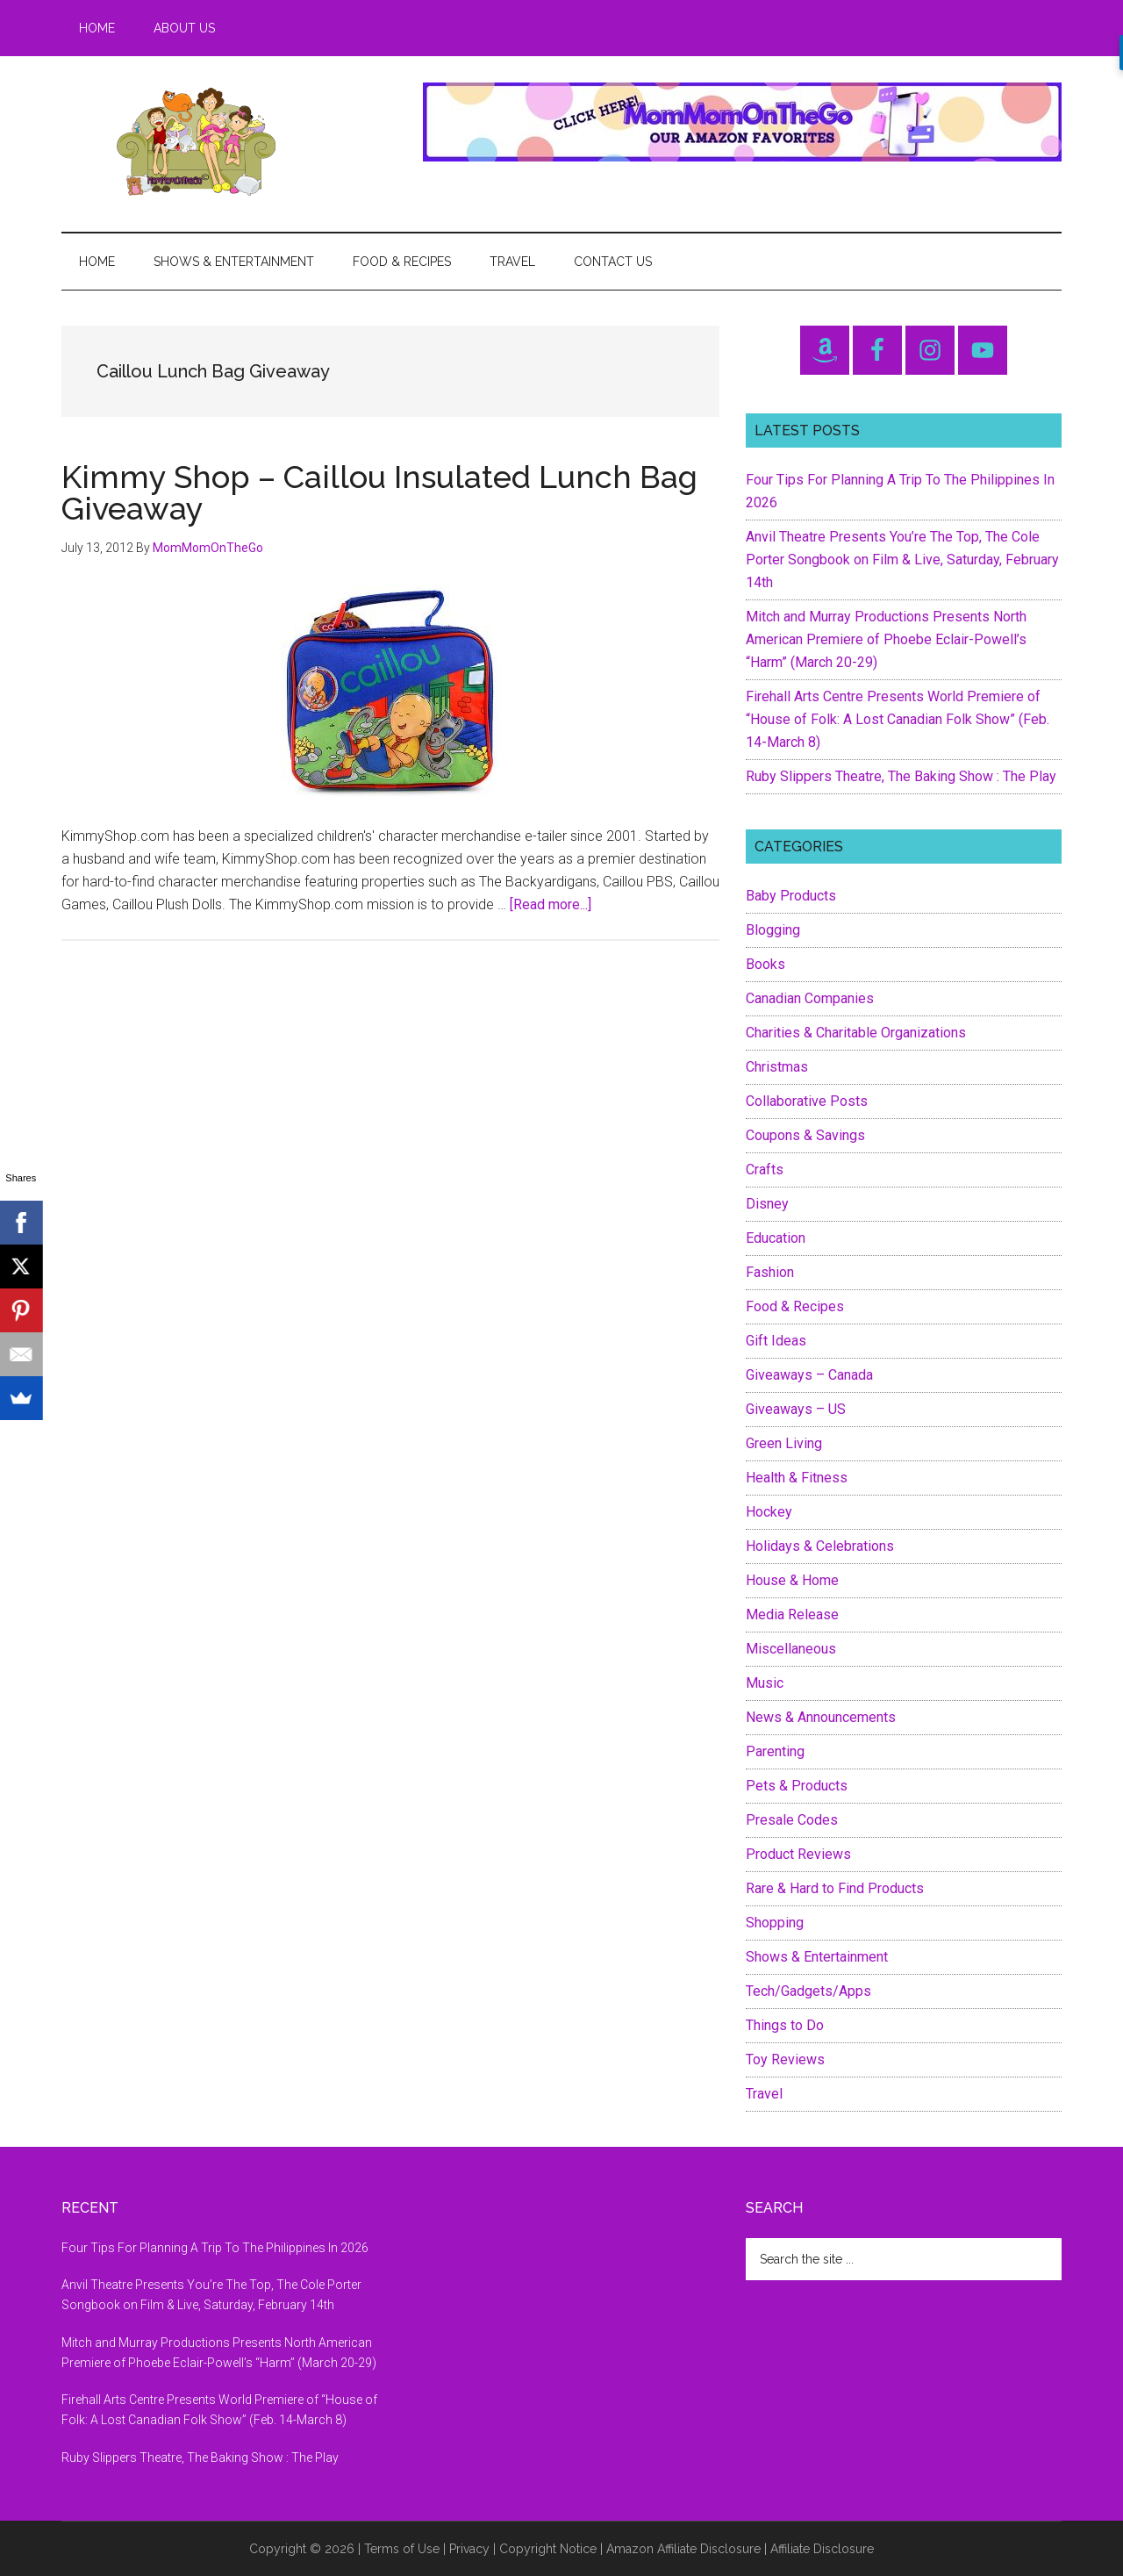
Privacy (469, 2549)
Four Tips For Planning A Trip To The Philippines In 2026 (214, 2248)
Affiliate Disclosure (822, 2549)
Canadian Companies (810, 998)
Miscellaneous (791, 1648)
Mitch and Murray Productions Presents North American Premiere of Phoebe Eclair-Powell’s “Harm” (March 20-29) (886, 639)
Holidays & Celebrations (820, 1546)
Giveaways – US (796, 1409)
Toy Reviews (785, 2059)
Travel (764, 2093)
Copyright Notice (548, 2549)
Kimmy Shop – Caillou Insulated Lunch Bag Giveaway (379, 492)
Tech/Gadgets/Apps (808, 1991)
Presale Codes (792, 1820)
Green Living (784, 1443)
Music (764, 1683)
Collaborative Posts (807, 1101)
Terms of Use (402, 2549)
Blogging (773, 930)
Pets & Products (797, 1785)
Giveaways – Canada (809, 1375)
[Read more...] (550, 904)
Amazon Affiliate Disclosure (683, 2549)
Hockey (769, 1511)
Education (775, 1238)
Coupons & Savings (805, 1135)
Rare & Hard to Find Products (835, 1888)
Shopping (775, 1922)
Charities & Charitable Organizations (856, 1032)
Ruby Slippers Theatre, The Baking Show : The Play (901, 776)
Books (765, 964)
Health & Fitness (797, 1477)
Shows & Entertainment (817, 1956)
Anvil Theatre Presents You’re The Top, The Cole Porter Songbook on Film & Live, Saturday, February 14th (902, 559)
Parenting (775, 1751)
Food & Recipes (795, 1306)
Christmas (777, 1066)
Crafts (764, 1169)
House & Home (792, 1580)
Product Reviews (798, 1854)
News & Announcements (821, 1717)
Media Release (792, 1614)
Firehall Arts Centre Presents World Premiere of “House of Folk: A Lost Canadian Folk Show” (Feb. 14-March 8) (897, 719)
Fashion (770, 1272)
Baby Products (791, 895)
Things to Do (785, 2025)
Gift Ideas (776, 1340)
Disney (767, 1203)
